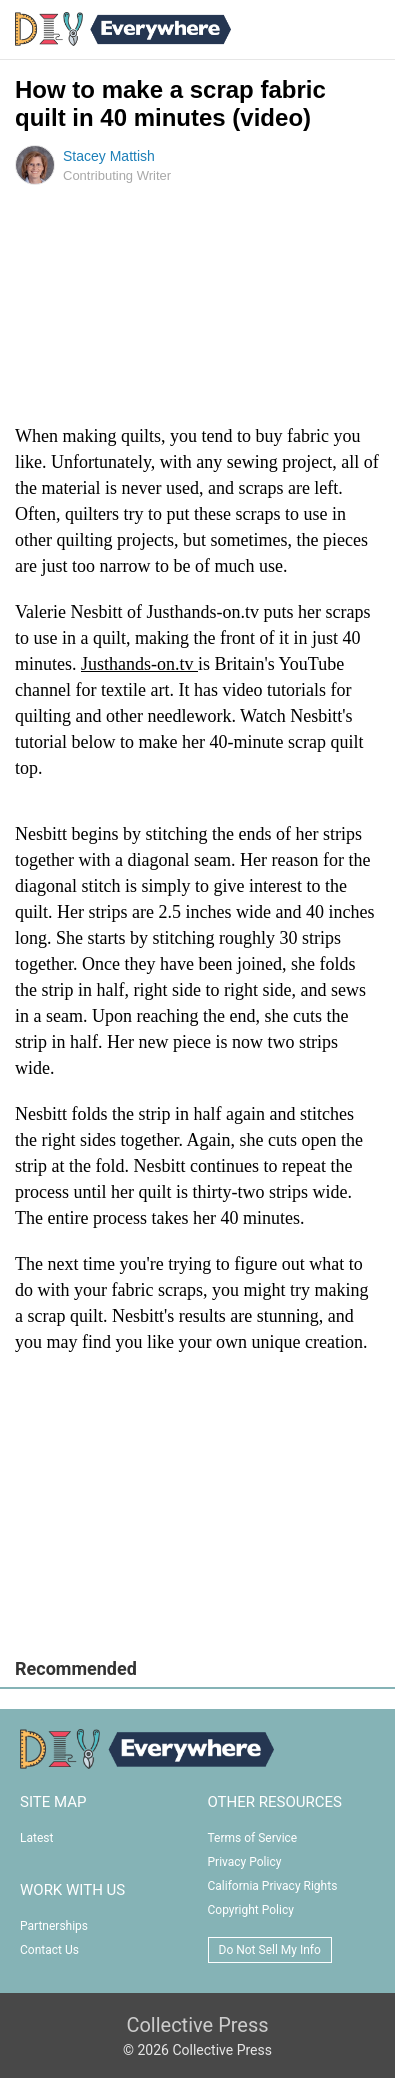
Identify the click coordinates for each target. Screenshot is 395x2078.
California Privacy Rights (273, 1886)
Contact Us (49, 1950)
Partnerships (54, 1926)
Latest (36, 1838)
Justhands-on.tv (139, 664)
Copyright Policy (251, 1910)
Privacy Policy (245, 1862)
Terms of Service (253, 1838)
